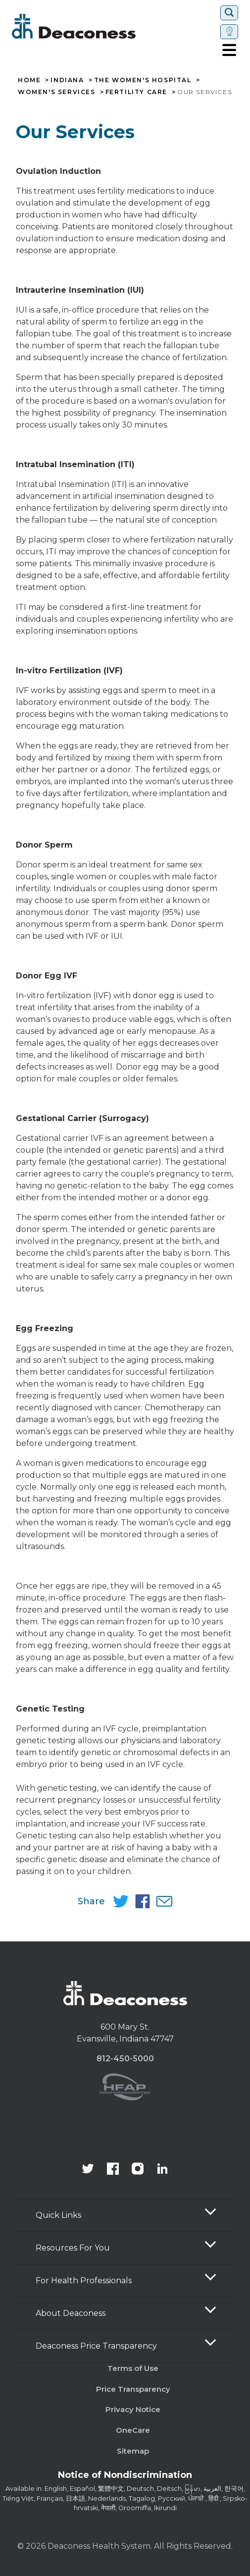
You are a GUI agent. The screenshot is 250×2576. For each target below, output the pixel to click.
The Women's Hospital (143, 80)
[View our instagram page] (137, 2170)
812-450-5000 (125, 2058)
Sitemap (133, 2451)
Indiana (67, 80)
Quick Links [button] (58, 2215)
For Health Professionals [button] (84, 2280)
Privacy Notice (132, 2409)
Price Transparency (133, 2389)
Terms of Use (132, 2368)
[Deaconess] (103, 26)
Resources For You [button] (73, 2248)
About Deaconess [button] (70, 2313)
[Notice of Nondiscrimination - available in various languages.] (125, 2477)
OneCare (133, 2430)
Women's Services (57, 92)
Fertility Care (136, 92)
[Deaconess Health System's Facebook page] (112, 2170)
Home (29, 80)
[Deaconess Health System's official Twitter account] (88, 2170)
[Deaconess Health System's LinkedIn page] (162, 2170)
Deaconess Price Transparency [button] (96, 2346)
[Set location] (229, 31)
